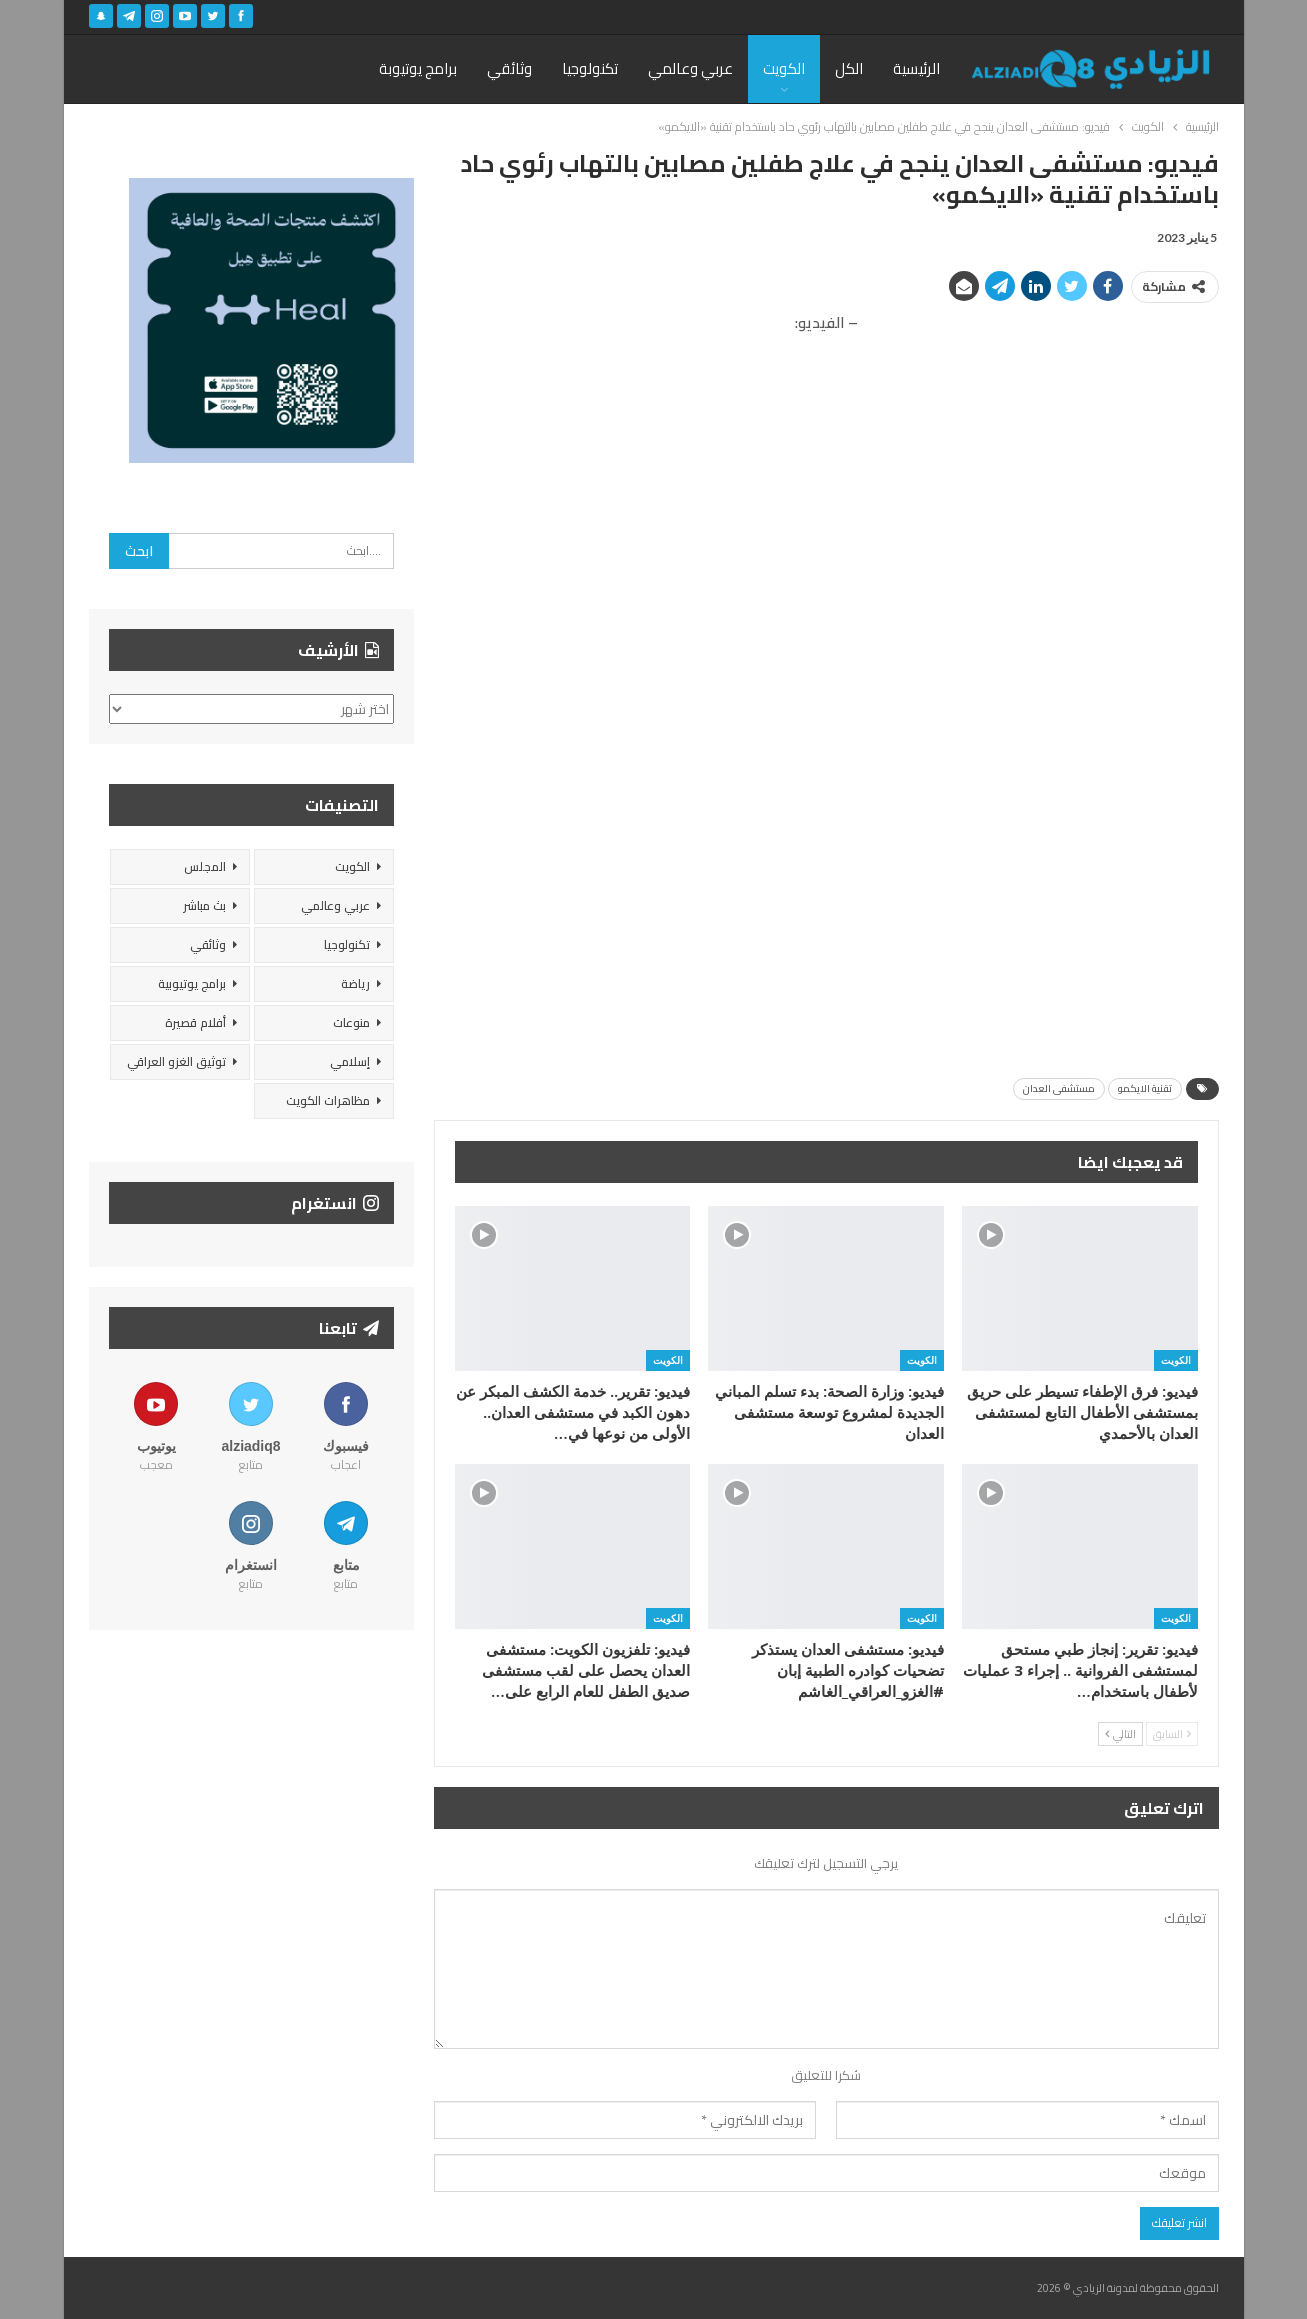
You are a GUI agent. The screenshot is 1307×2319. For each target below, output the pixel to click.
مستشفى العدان (1059, 1088)
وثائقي (509, 68)
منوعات (351, 1022)
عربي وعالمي (690, 68)
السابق (1172, 1734)
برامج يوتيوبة (418, 68)
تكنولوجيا (590, 68)
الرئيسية (916, 68)
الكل (849, 68)
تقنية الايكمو (1145, 1088)
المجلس (205, 866)
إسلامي (350, 1061)
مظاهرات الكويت (328, 1100)
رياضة (355, 983)
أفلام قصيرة (195, 1022)
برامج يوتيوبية (192, 983)
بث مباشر (204, 905)
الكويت (784, 68)
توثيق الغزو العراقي (176, 1061)
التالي (1120, 1734)
